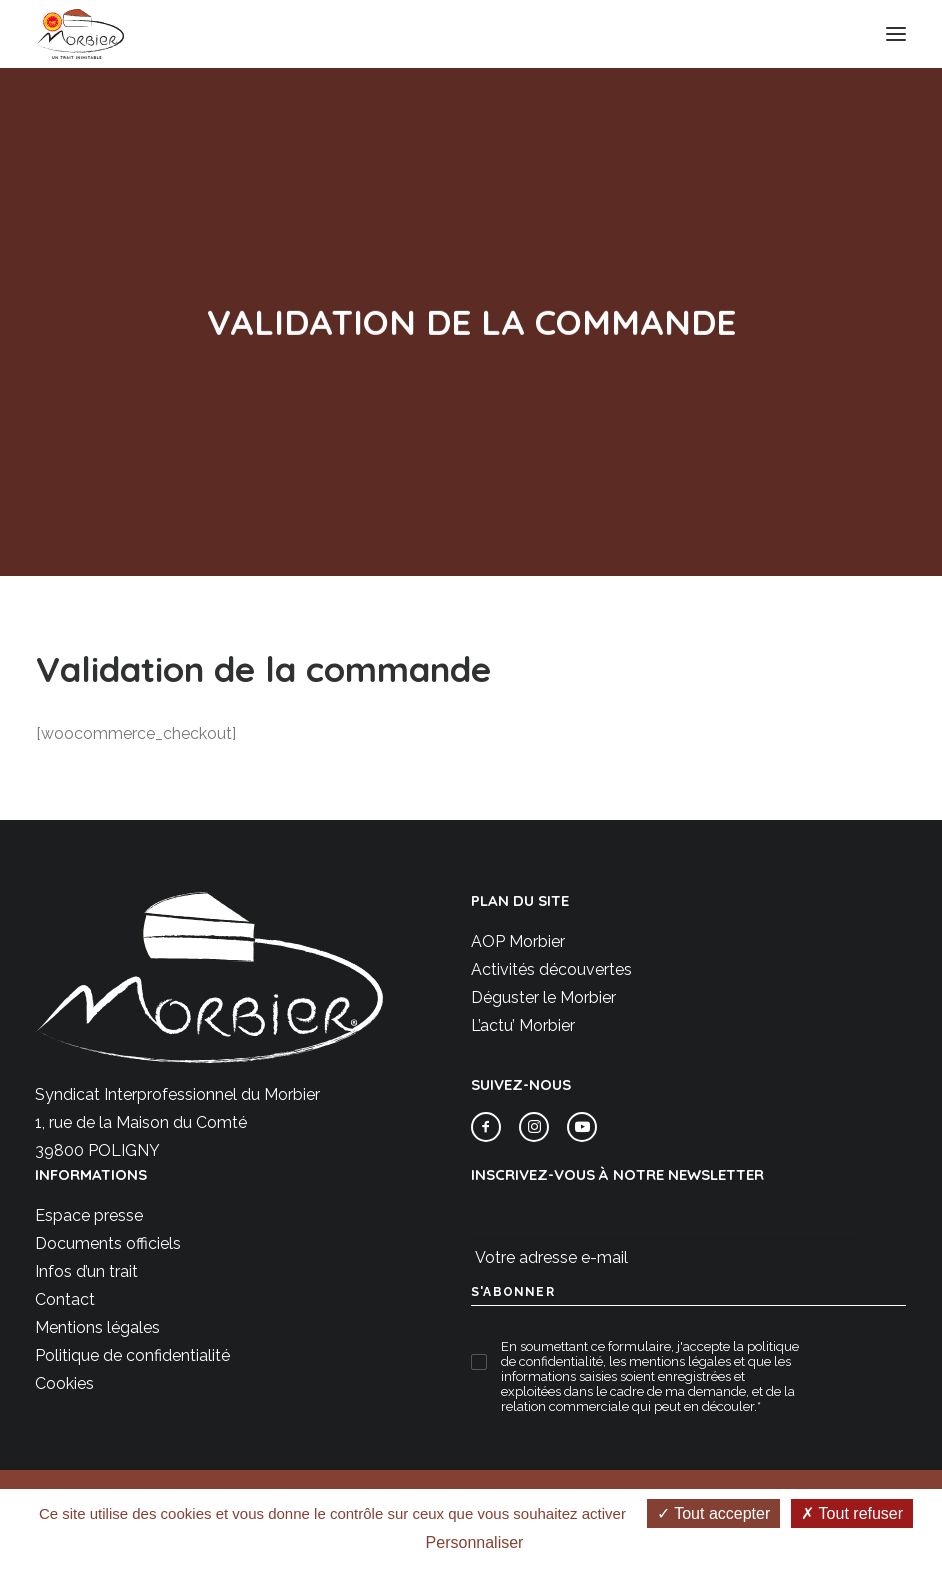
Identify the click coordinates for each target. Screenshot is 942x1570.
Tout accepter (713, 1513)
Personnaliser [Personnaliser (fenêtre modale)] (475, 1542)
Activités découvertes (551, 969)
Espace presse (89, 1215)
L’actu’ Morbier (523, 1025)
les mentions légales (670, 1361)
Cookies (64, 1383)
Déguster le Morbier (543, 997)
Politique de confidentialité (132, 1355)
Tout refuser (852, 1513)
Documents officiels (108, 1243)
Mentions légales (97, 1327)
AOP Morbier (518, 941)
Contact (65, 1299)
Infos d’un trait (86, 1271)
